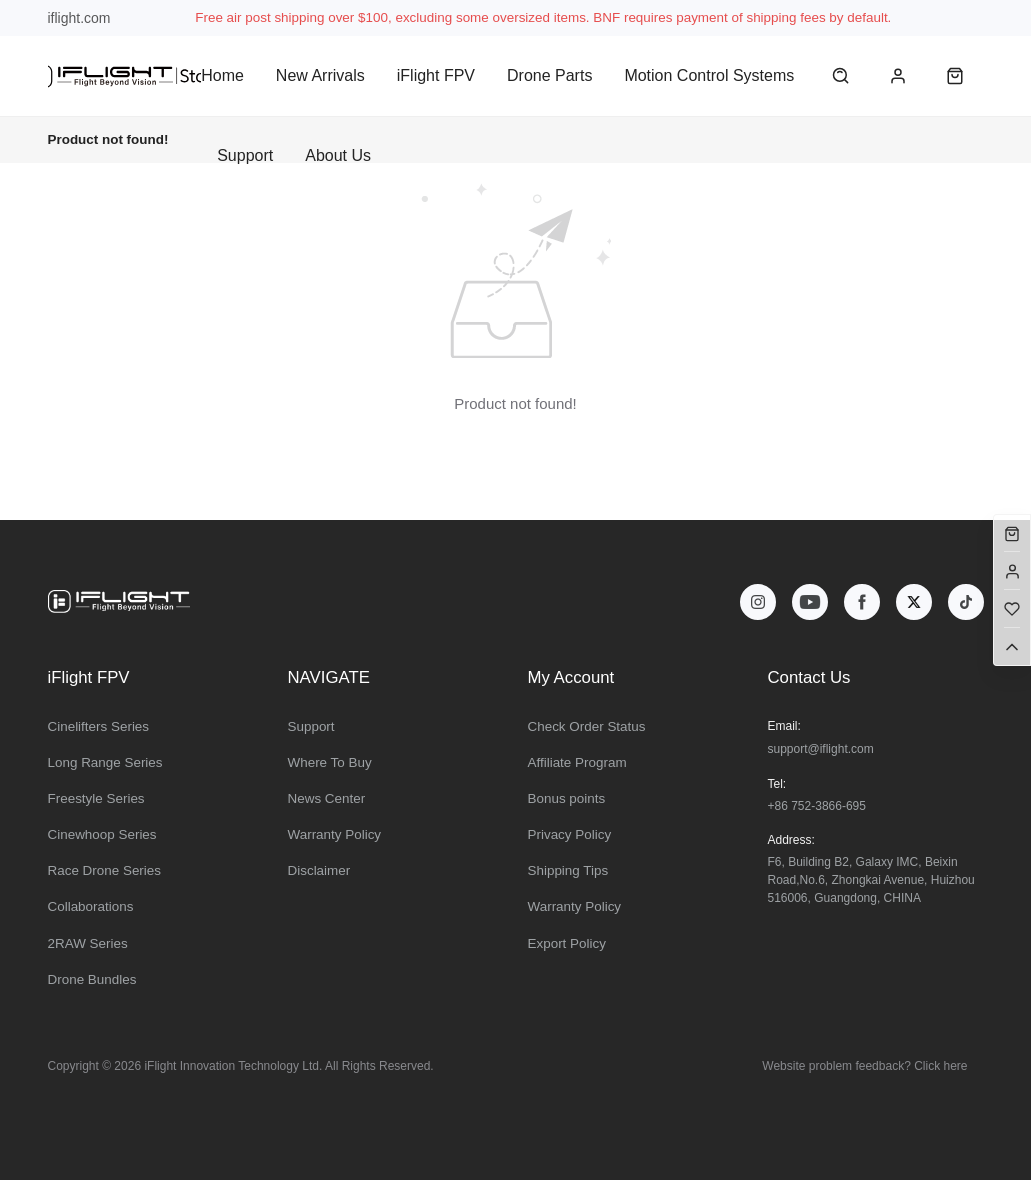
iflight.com (79, 18)
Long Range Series (105, 762)
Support (245, 155)
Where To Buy (330, 762)
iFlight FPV (436, 75)
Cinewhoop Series (102, 834)
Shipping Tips (568, 870)
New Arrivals (320, 75)
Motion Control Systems (709, 75)
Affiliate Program (577, 762)
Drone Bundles (92, 979)
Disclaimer (319, 870)
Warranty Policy (335, 834)
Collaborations (91, 906)
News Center (327, 798)
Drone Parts (549, 75)
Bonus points (567, 798)
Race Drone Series (105, 870)
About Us (338, 155)
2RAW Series (88, 943)
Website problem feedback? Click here (864, 1066)
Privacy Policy (570, 834)
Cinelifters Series (99, 726)
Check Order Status (587, 726)
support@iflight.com (821, 749)
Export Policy (567, 943)
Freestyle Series (96, 798)
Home (222, 75)
